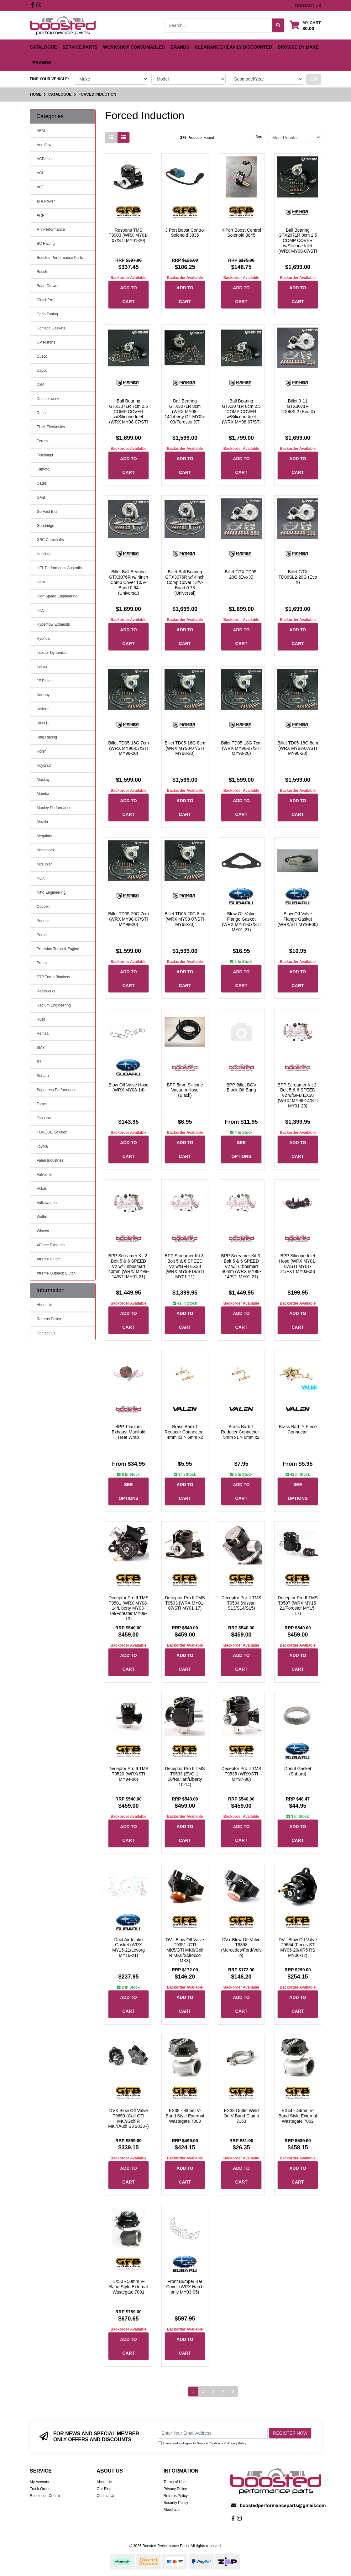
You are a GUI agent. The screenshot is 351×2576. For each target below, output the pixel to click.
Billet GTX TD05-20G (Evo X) (241, 574)
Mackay (43, 779)
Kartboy (43, 695)
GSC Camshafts (50, 540)
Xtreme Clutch (48, 1259)
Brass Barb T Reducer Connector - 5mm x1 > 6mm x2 (241, 1432)
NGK (41, 878)
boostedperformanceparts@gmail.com (283, 2505)
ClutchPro (45, 300)
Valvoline (44, 1174)
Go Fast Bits (47, 511)
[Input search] (219, 25)
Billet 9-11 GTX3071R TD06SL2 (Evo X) (297, 406)
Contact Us (46, 1333)
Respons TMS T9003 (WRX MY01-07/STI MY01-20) (128, 235)
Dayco (42, 370)
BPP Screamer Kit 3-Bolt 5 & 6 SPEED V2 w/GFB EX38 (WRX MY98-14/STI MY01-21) (185, 1266)
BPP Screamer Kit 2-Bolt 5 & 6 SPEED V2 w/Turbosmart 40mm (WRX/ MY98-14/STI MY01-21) (128, 1266)
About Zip (172, 2509)
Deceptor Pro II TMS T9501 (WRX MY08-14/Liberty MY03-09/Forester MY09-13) (128, 1608)
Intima (42, 667)
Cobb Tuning (47, 314)
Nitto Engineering (51, 892)
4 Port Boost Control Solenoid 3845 (241, 233)
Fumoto (43, 469)
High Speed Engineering (57, 596)
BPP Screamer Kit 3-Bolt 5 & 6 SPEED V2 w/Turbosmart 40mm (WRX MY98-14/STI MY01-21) (241, 1266)
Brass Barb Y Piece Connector (298, 1429)
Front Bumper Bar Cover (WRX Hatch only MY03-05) (184, 2287)
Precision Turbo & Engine (58, 949)
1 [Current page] (193, 2391)
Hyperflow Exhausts (53, 624)
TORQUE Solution (52, 1132)
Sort (258, 137)
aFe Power (46, 201)
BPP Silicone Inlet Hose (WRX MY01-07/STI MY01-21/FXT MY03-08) (297, 1263)
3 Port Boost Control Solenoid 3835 (185, 233)
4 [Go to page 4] (223, 2391)
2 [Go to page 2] (203, 2391)
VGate (42, 1188)
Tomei (42, 1104)
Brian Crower (48, 286)
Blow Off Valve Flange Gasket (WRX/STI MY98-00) (298, 919)
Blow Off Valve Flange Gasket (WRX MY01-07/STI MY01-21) (241, 921)
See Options (241, 1149)
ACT (40, 187)
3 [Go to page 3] (213, 2391)
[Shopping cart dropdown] (305, 25)
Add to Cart (128, 294)
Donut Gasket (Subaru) (297, 1771)
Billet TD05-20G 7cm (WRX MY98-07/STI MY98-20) (128, 919)
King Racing (47, 737)
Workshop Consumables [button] (134, 47)
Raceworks (46, 991)
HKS (41, 610)
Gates (42, 483)
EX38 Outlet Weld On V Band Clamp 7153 (241, 2116)
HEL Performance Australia (59, 568)
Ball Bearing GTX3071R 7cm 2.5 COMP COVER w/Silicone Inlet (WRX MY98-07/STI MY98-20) (128, 414)
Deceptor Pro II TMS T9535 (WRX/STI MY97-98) (241, 1774)
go (313, 78)
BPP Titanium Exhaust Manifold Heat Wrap (128, 1432)
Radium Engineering (54, 1005)
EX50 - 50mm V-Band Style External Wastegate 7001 (128, 2287)
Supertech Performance (56, 1090)
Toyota (42, 1146)
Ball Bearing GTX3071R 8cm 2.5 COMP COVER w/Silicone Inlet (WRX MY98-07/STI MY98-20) (241, 414)
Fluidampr (45, 455)
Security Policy (176, 2502)
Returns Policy (49, 1319)
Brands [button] (179, 47)
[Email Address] (213, 2433)
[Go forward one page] (233, 2391)
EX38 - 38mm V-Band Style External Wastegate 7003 (185, 2116)
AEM (41, 131)
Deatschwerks (48, 399)
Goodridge (45, 525)
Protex (42, 963)
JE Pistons (46, 681)
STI (40, 1061)
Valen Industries (50, 1160)
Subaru (43, 1076)
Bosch (42, 272)
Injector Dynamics (51, 652)
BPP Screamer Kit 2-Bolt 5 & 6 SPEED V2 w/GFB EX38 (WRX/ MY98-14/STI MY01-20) (298, 1095)
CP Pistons (46, 342)
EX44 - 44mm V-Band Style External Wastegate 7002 (298, 2116)
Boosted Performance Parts (60, 257)
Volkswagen (47, 1203)
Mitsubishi (45, 864)
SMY (41, 1047)
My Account (39, 2482)
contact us (308, 5)
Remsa (43, 1033)
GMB (41, 497)
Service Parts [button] (79, 47)
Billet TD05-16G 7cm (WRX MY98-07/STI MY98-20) (128, 748)
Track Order (40, 2489)
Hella (41, 582)
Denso (42, 413)
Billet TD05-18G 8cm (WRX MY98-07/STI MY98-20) (297, 748)
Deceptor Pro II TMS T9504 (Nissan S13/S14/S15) (241, 1603)
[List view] (123, 137)
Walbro (43, 1217)
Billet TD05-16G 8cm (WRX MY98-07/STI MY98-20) (185, 748)
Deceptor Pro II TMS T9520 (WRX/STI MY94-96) (128, 1774)
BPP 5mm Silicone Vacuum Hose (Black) (185, 1090)
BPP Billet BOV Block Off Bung (241, 1087)
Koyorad (44, 765)
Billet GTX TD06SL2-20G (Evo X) (298, 577)
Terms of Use (175, 2482)
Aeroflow (44, 145)
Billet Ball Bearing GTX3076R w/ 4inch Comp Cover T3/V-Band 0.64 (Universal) (128, 582)
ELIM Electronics (51, 427)
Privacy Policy (237, 2443)
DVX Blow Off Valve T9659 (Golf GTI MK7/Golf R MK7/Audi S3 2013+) (128, 2118)
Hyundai (43, 638)
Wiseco (43, 1231)
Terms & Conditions (210, 2443)
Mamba (43, 793)
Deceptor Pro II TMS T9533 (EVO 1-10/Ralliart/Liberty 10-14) (185, 1776)
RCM (41, 1019)
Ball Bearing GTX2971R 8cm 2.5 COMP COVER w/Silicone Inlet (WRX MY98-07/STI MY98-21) (297, 243)
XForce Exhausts (51, 1245)
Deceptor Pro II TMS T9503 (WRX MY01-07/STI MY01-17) (185, 1603)
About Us (44, 1305)
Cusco (42, 356)
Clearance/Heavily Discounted (233, 47)
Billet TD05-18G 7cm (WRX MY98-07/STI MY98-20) (241, 748)
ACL (40, 173)
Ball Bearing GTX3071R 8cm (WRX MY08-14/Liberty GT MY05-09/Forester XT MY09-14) (185, 414)
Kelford (43, 709)
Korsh (41, 751)
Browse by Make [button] (298, 47)
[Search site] (278, 25)
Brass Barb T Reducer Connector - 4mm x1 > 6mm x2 (185, 1432)
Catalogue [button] (43, 47)
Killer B (43, 723)
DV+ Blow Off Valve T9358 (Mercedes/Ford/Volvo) (241, 1947)
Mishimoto (45, 850)
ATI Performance (51, 229)
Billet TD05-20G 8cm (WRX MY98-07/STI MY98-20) (185, 919)
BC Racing (46, 243)
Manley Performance (54, 808)
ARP (41, 215)
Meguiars (44, 836)
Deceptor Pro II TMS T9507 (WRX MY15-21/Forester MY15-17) (297, 1605)
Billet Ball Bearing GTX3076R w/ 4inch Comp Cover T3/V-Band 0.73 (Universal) (184, 582)
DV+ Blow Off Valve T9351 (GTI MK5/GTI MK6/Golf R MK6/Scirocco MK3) (185, 1950)
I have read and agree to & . (202, 2443)
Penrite (43, 920)
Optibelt (43, 906)
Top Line (44, 1118)
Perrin (42, 935)
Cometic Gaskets (51, 328)
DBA (41, 384)
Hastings (44, 554)
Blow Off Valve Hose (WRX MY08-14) (128, 1087)
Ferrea (42, 441)
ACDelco (44, 159)
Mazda (42, 822)
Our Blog (104, 2489)
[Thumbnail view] (111, 137)
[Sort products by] (294, 137)
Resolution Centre (45, 2496)
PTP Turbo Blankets (53, 977)
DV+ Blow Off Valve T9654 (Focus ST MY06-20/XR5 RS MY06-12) (298, 1947)
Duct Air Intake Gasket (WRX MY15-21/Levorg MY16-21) (128, 1947)
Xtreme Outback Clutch (56, 1273)
